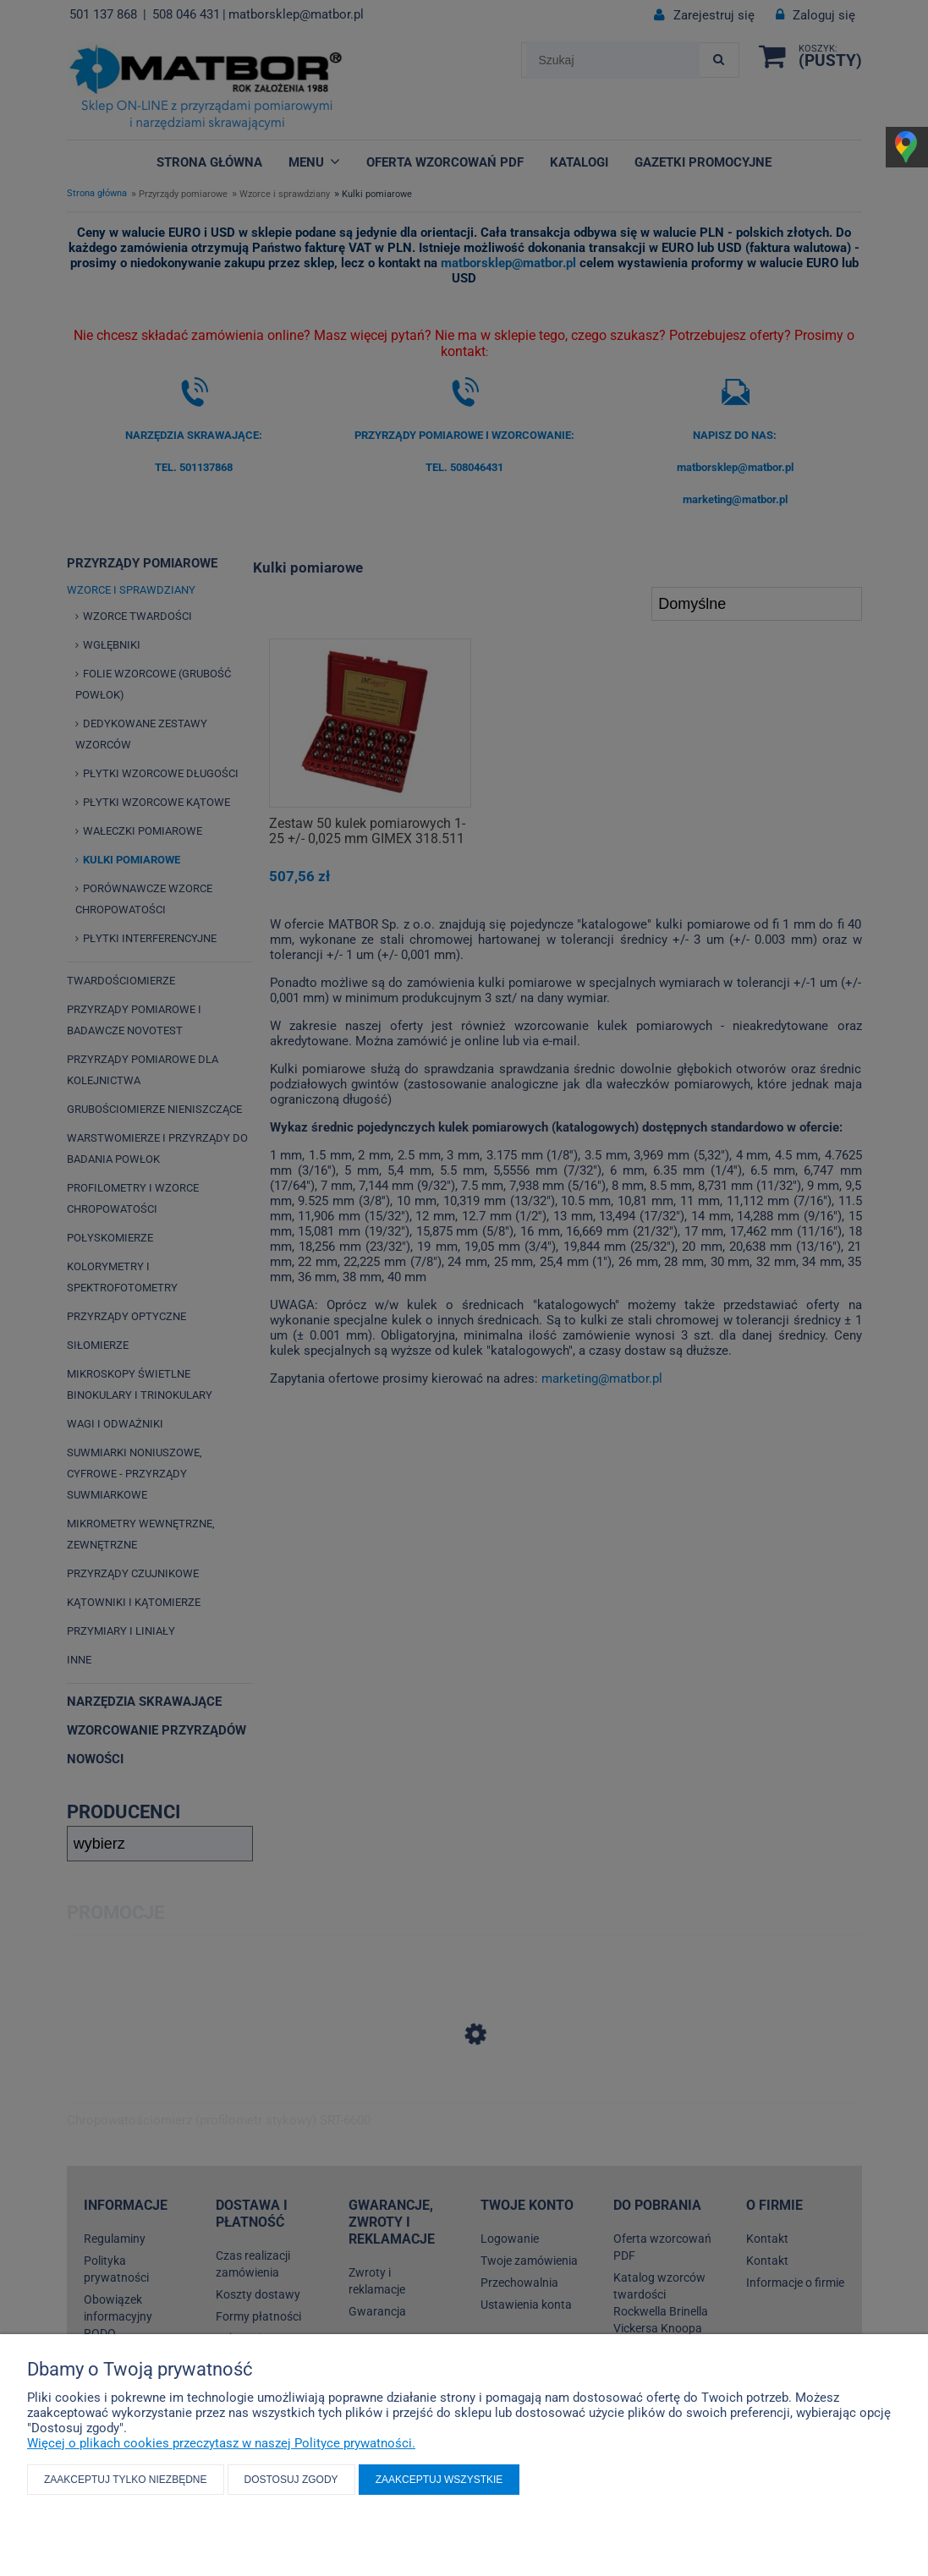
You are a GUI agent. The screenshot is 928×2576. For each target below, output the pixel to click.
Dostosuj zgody (291, 2480)
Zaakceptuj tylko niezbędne (125, 2480)
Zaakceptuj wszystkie (439, 2480)
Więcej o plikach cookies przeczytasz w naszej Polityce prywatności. (221, 2443)
